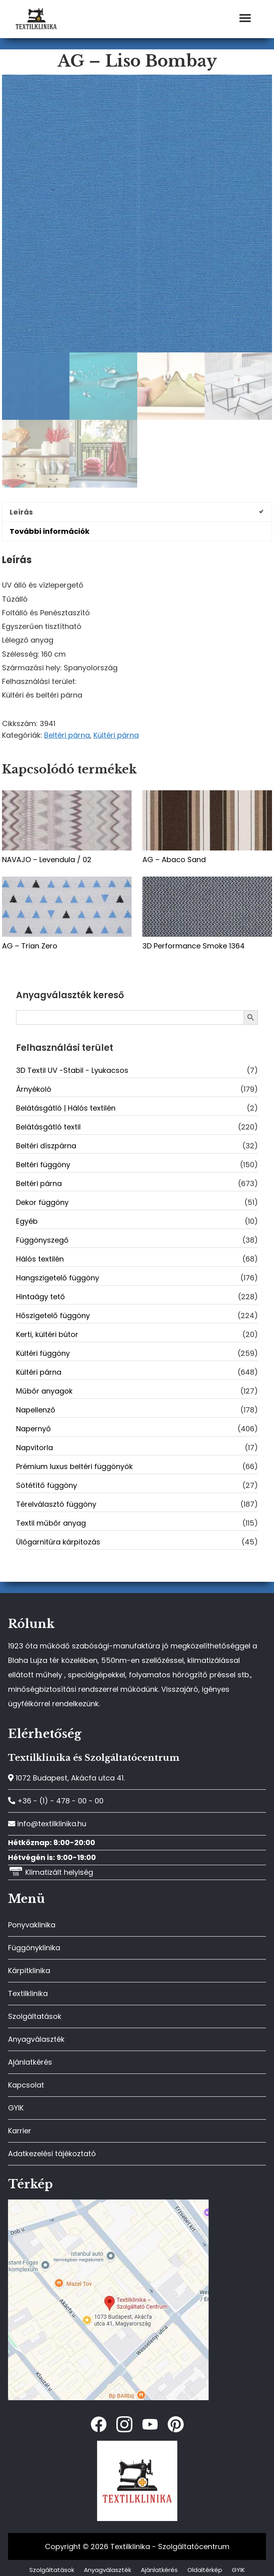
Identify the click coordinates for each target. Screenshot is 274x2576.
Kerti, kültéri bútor (47, 1334)
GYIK (16, 2108)
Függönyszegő (42, 1240)
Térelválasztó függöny (56, 1504)
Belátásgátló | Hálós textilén (66, 1108)
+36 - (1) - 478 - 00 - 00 (56, 1801)
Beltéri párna (67, 735)
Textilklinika (28, 1993)
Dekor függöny (42, 1202)
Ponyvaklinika (31, 1925)
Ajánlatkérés (30, 2062)
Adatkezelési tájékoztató (52, 2154)
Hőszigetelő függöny (53, 1315)
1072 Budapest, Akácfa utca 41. (66, 1778)
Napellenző (35, 1410)
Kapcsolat (26, 2085)
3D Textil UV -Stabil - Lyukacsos (72, 1070)
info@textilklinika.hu (47, 1824)
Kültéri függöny (43, 1353)
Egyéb (27, 1221)
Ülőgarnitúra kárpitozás (58, 1542)
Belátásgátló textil (48, 1127)
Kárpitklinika (29, 1971)
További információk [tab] (49, 531)
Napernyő (33, 1429)
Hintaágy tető (40, 1297)
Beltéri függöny (43, 1165)
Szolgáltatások (34, 2016)
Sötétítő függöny (46, 1485)
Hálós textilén (40, 1259)
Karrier (19, 2131)
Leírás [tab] (21, 512)
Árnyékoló (33, 1089)
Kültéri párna (116, 735)
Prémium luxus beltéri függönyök (74, 1466)
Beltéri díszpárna (46, 1146)
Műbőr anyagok (44, 1391)
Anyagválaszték (36, 2039)
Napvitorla (34, 1448)
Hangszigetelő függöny (57, 1278)
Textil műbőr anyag (51, 1523)
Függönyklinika (34, 1948)
